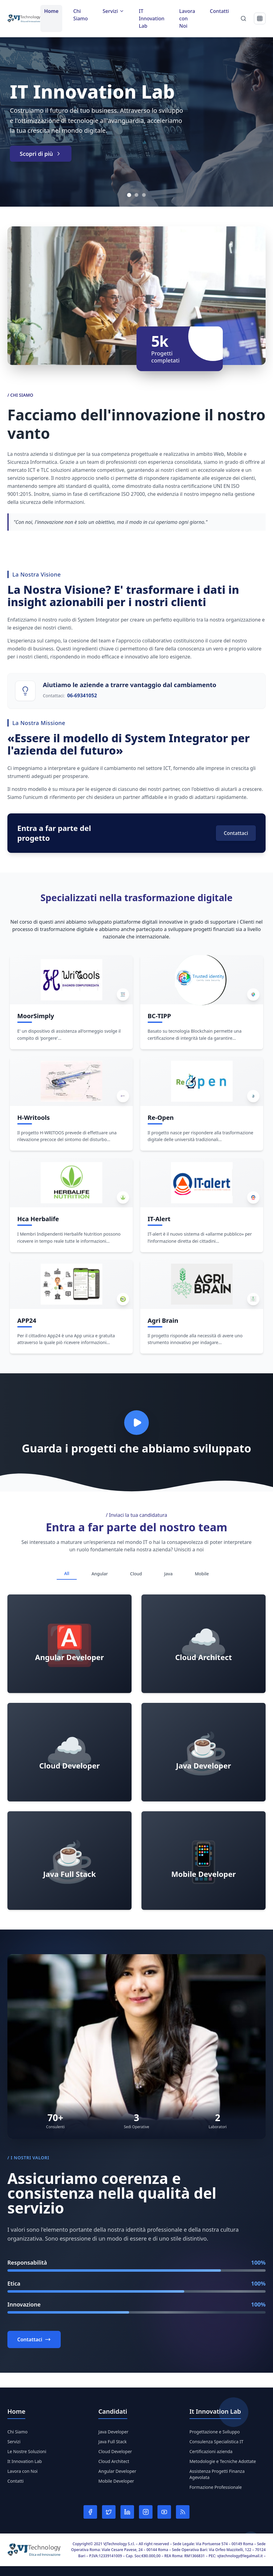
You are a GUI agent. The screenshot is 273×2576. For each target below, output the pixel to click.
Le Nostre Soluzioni (26, 2451)
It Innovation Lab (24, 2461)
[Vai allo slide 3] (144, 195)
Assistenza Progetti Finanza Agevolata (217, 2474)
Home (51, 11)
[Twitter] (109, 2512)
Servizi (13, 2441)
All (66, 1573)
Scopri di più (41, 153)
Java (168, 1574)
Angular (100, 1574)
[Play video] (136, 1422)
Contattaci (236, 833)
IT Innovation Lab (152, 18)
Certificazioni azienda (211, 2451)
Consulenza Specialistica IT (216, 2441)
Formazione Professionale (215, 2487)
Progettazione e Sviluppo (214, 2432)
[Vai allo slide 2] (136, 195)
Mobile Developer (116, 2481)
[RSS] (182, 2512)
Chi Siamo (80, 15)
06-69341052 (82, 695)
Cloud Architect (113, 2461)
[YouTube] (164, 2512)
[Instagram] (146, 2512)
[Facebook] (90, 2512)
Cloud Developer (115, 2451)
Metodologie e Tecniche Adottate (222, 2461)
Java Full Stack (112, 2441)
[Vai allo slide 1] (129, 195)
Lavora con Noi (187, 18)
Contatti (219, 11)
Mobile (202, 1574)
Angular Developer (117, 2471)
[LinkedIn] (127, 2512)
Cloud (136, 1574)
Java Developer (113, 2432)
